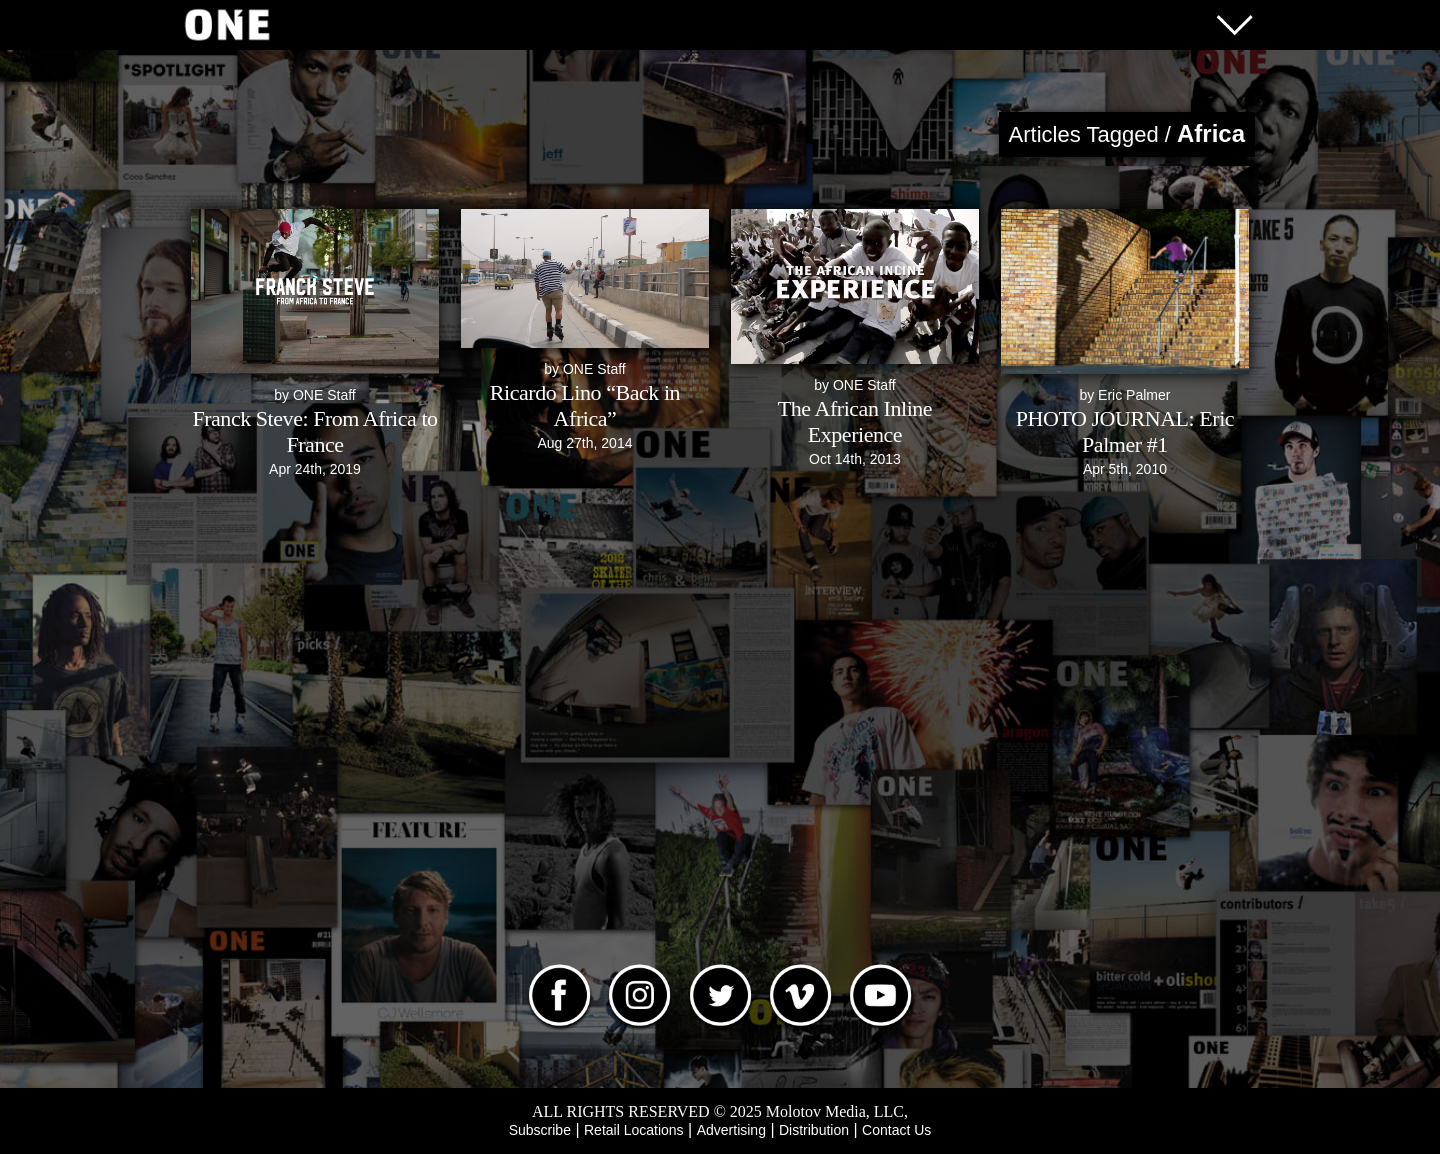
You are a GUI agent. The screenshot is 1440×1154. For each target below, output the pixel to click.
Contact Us (896, 1130)
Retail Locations (634, 1130)
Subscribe (540, 1130)
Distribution (814, 1130)
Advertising (731, 1130)
